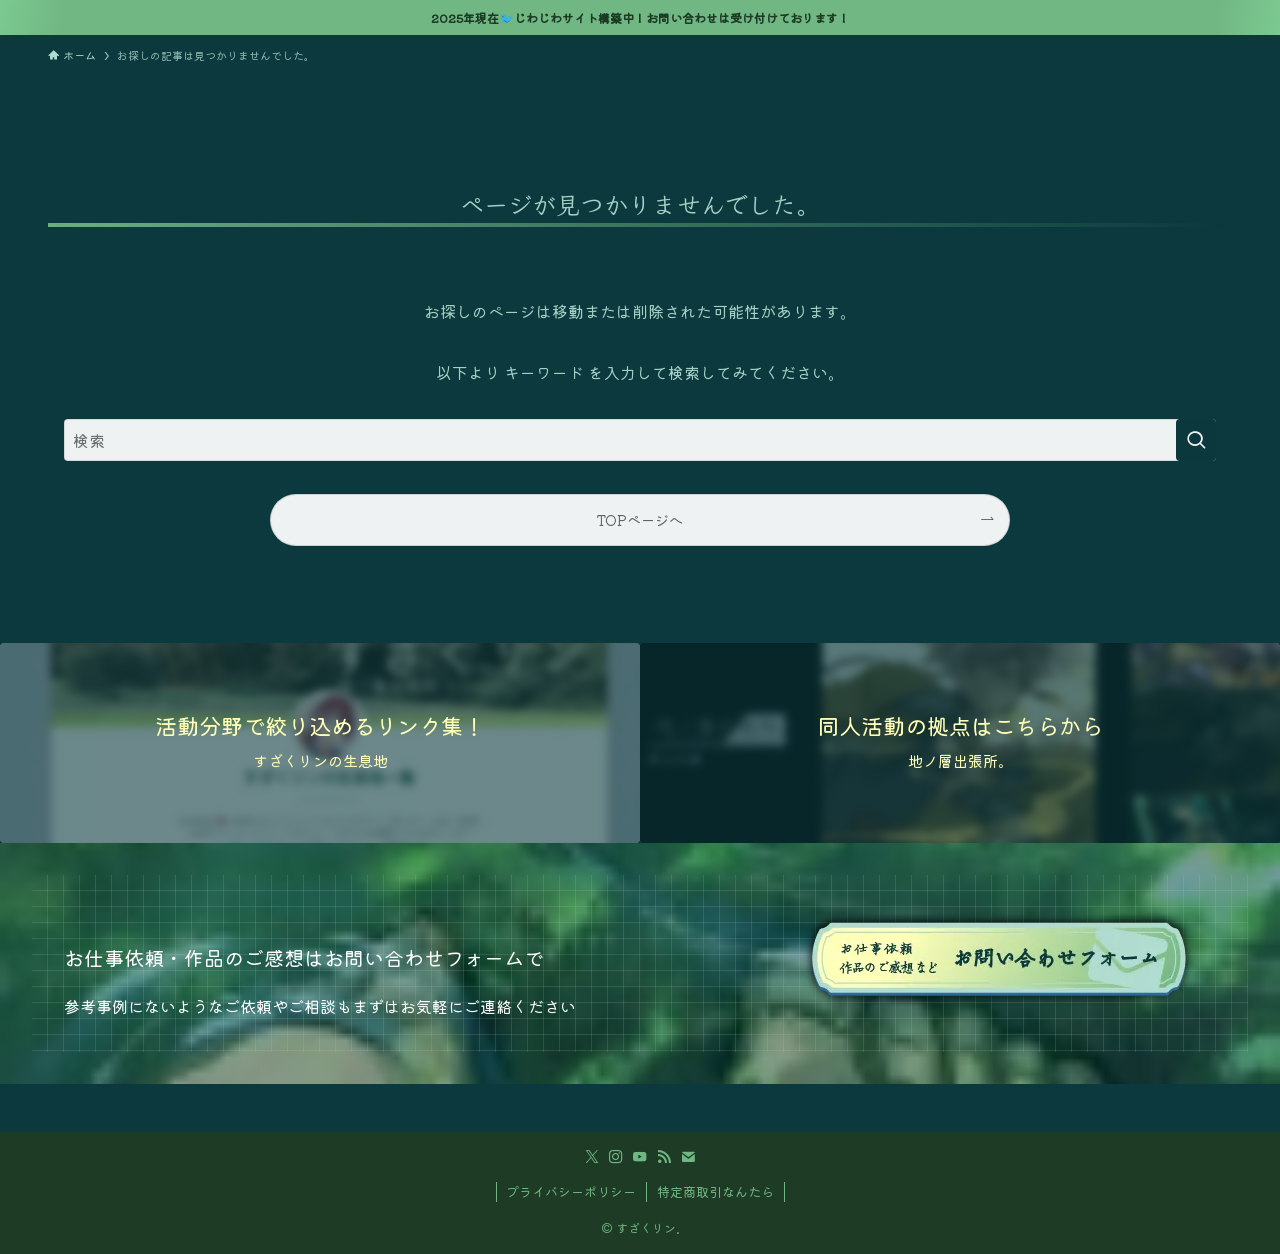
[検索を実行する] (1196, 440)
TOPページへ (639, 519)
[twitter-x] (592, 1157)
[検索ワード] (640, 440)
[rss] (664, 1157)
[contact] (688, 1157)
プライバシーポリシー (571, 1191)
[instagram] (616, 1157)
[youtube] (640, 1157)
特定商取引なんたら (715, 1191)
